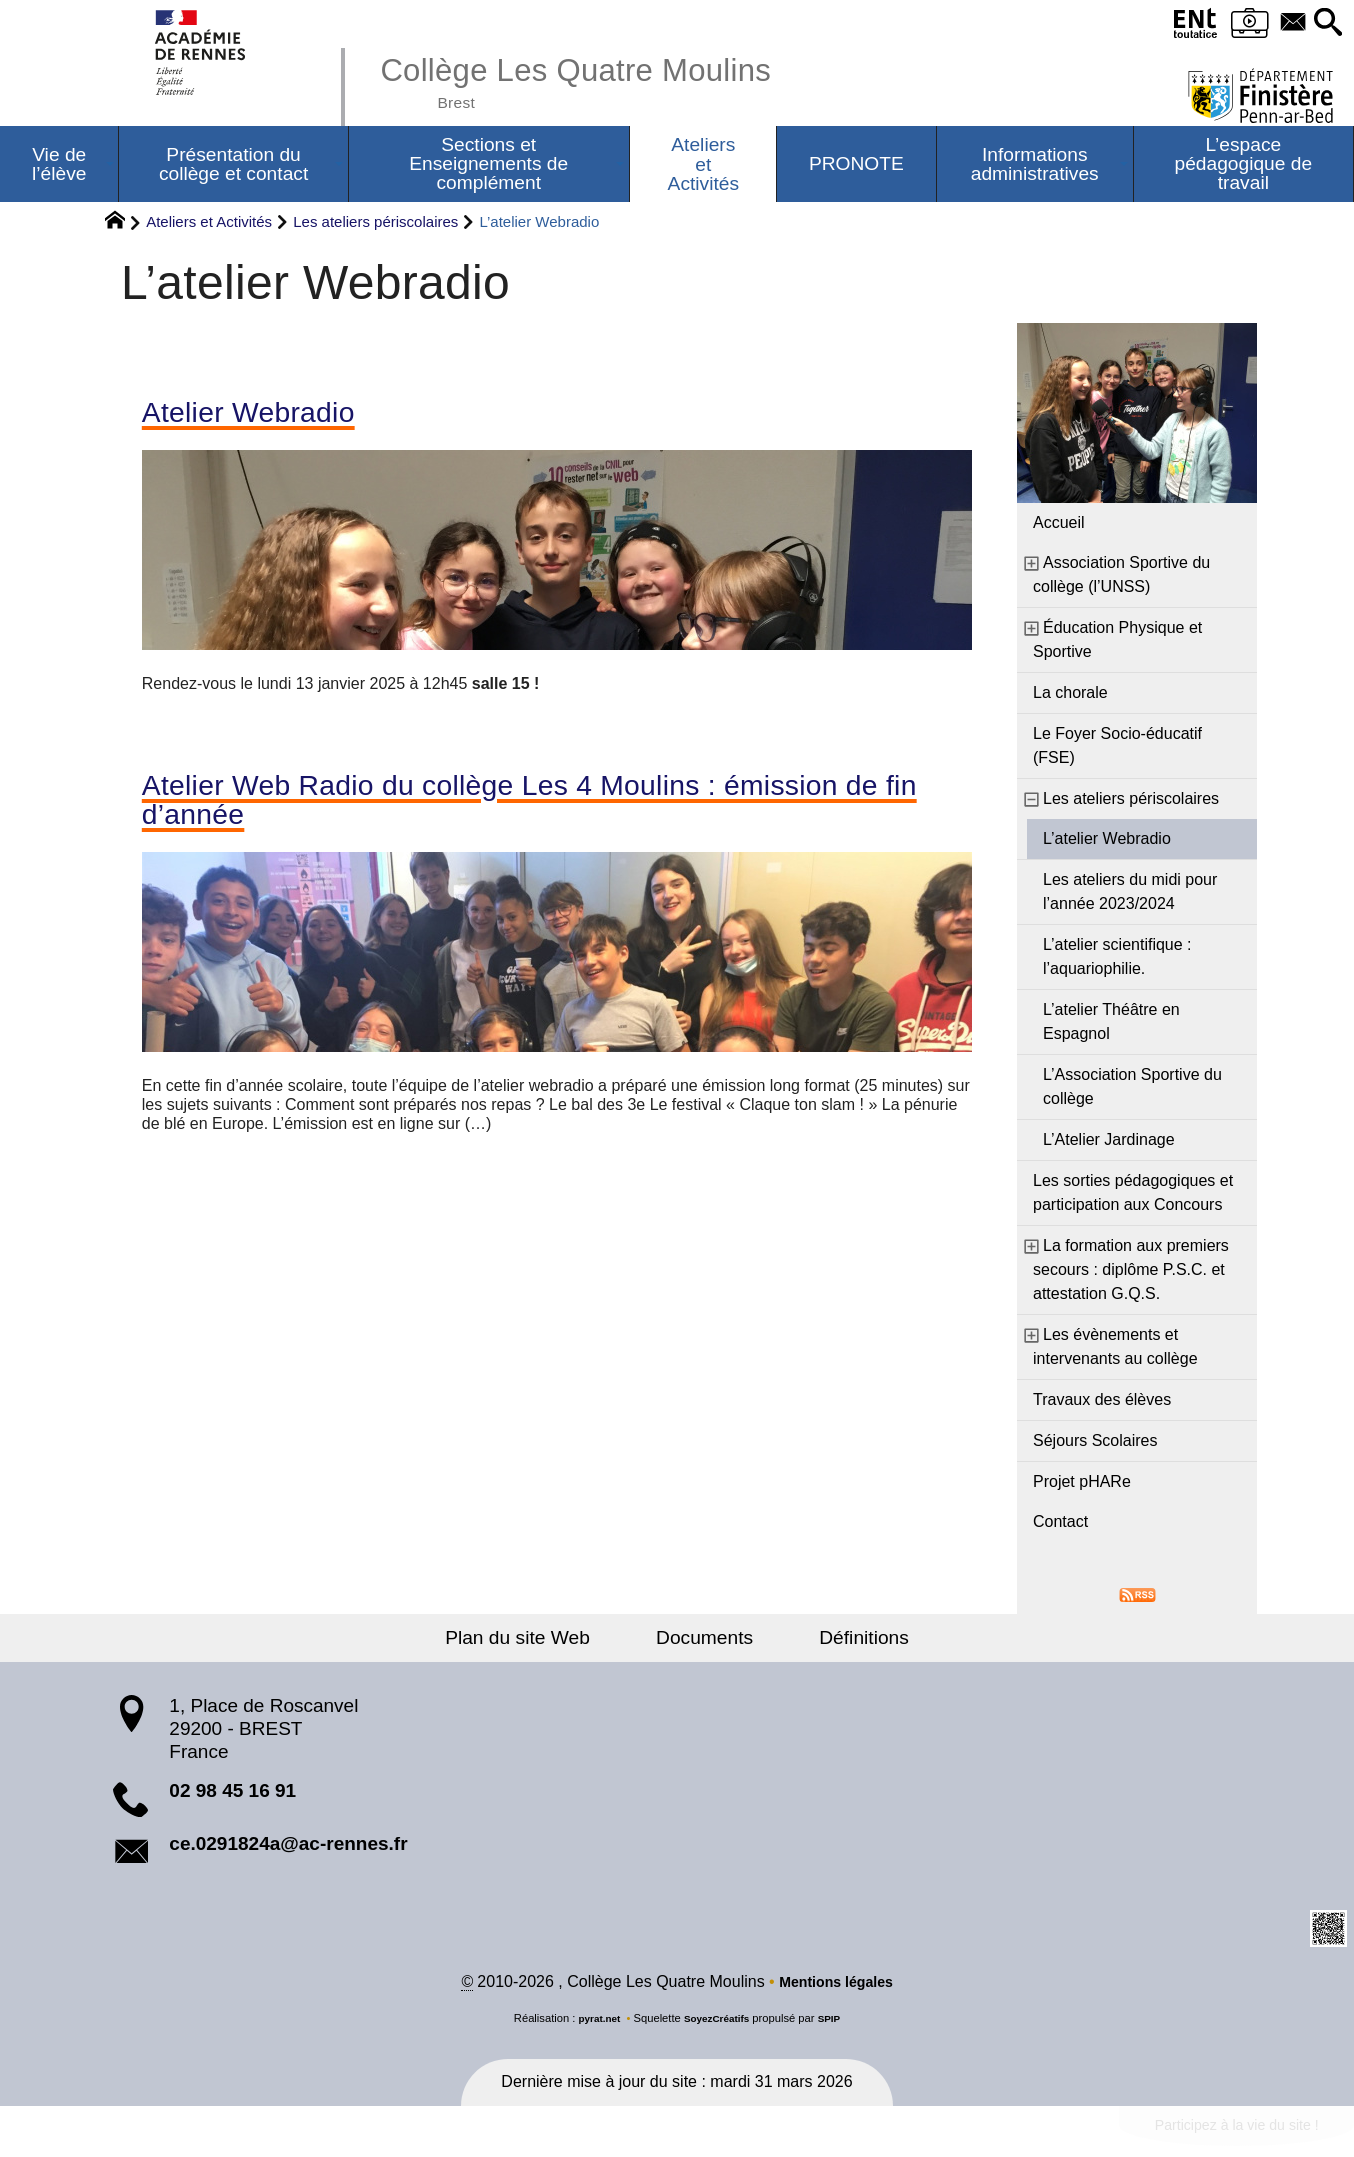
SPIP (836, 2023)
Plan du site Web (540, 1640)
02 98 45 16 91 (232, 1793)
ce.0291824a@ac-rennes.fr (288, 1846)
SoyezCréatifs (718, 2023)
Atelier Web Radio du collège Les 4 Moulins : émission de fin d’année (536, 810)
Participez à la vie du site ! (1221, 2133)
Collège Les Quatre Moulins (601, 80)
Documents (704, 1640)
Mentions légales (836, 1986)
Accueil (1059, 525)
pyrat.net (593, 2023)
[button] (1325, 23)
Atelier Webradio (262, 417)
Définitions (842, 1640)
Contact (1060, 1524)
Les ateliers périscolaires (375, 224)
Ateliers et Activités (209, 224)
